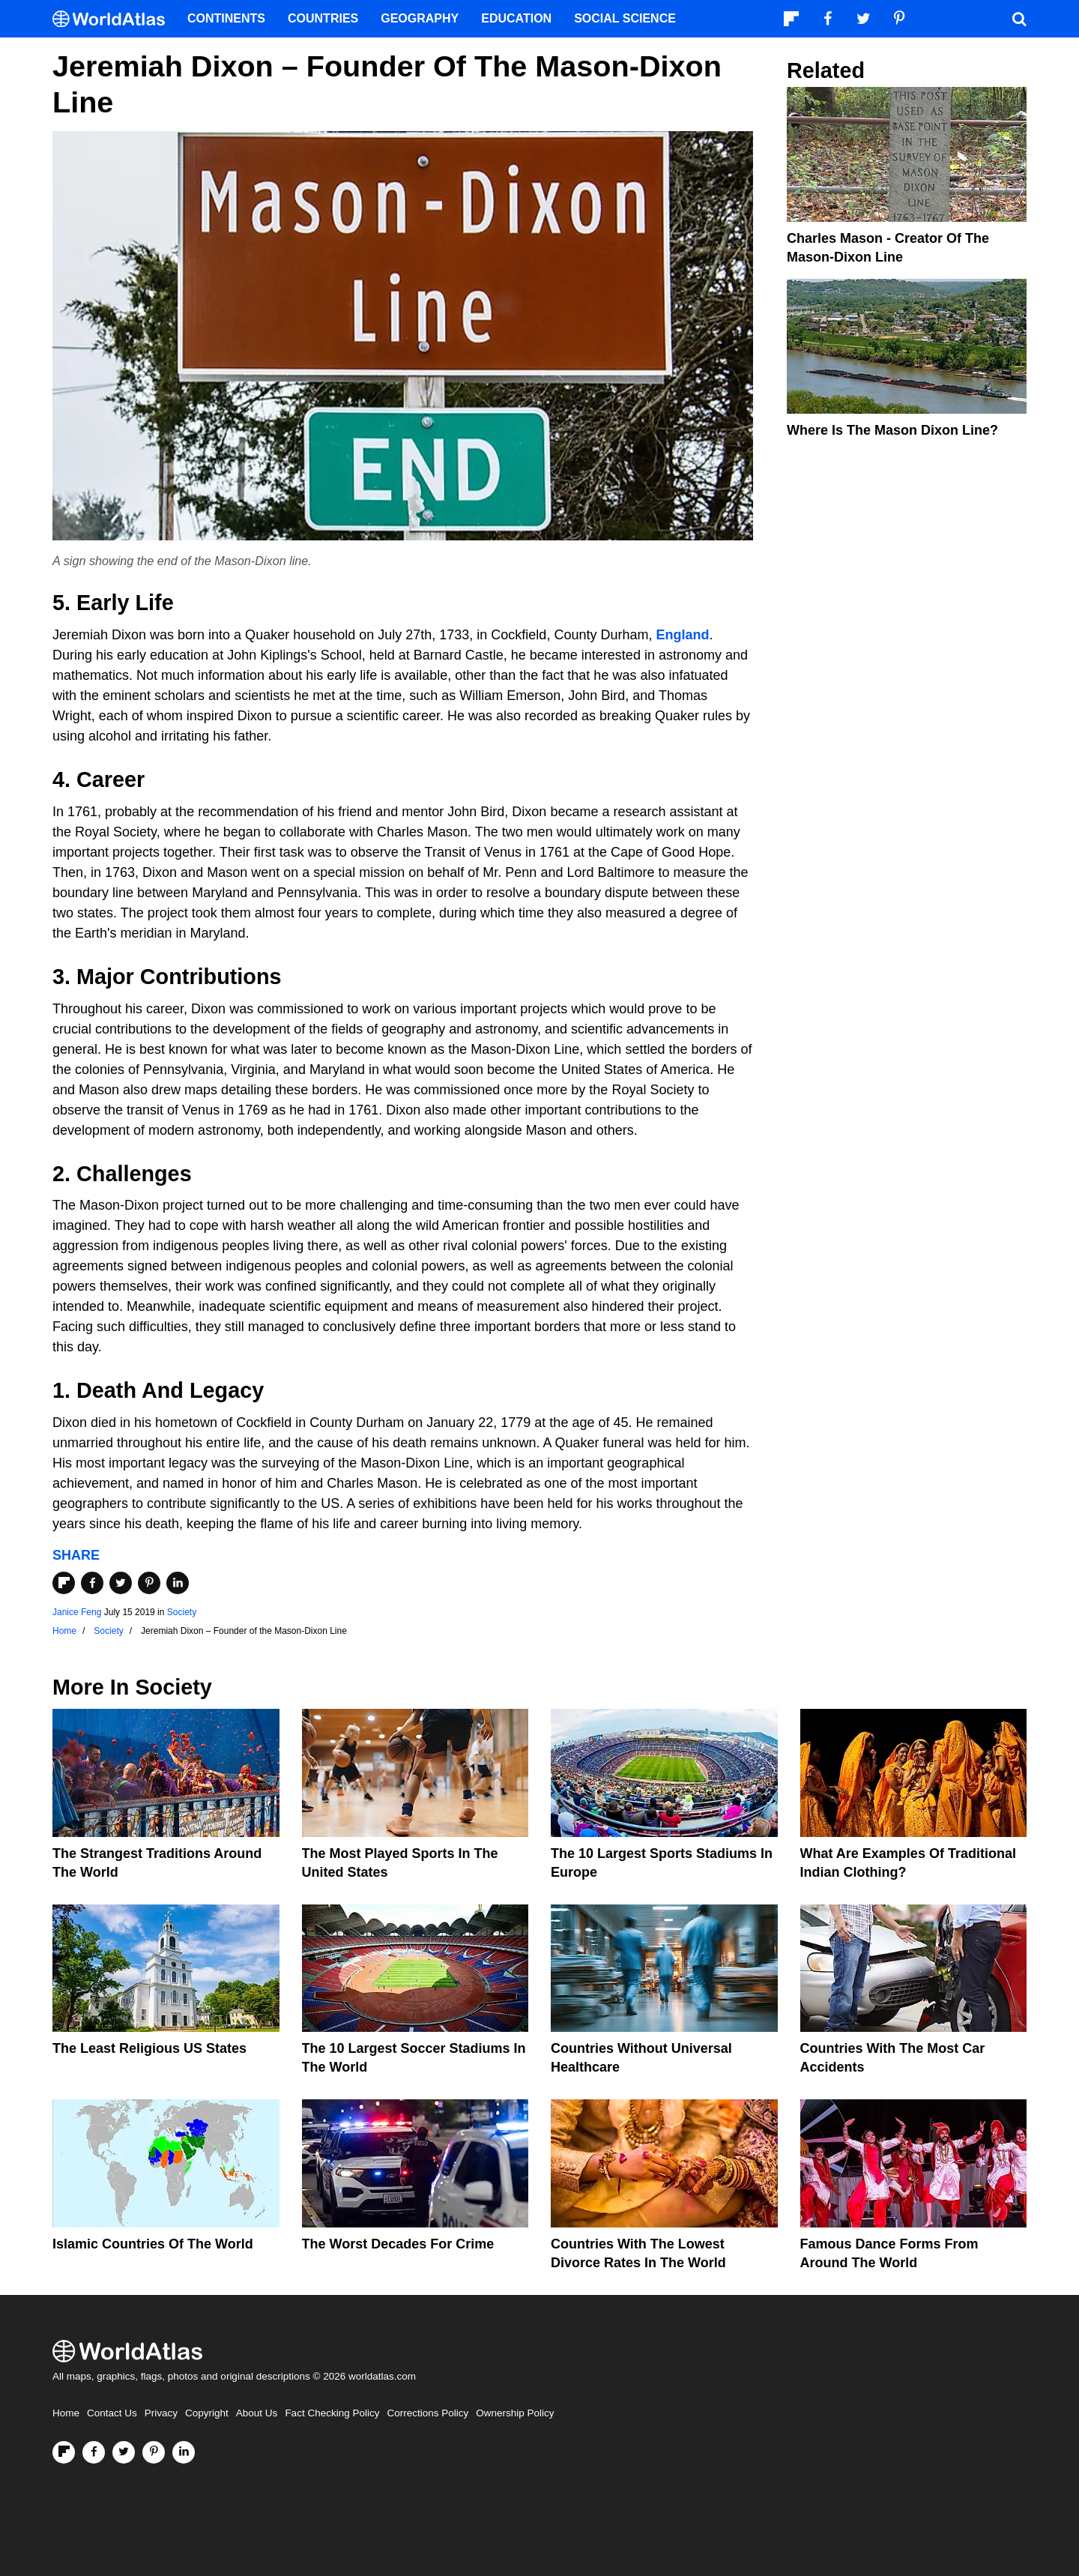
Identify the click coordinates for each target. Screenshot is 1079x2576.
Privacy (161, 2413)
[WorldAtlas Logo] (114, 19)
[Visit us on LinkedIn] (183, 2452)
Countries (323, 18)
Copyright (207, 2413)
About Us (257, 2413)
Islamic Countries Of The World (152, 2243)
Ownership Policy (515, 2413)
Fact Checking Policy (332, 2413)
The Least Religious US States (149, 2048)
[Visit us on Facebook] (93, 2452)
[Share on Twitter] (120, 1583)
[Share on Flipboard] (63, 1583)
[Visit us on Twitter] (123, 2452)
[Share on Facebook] (92, 1583)
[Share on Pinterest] (149, 1583)
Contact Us (112, 2413)
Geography (420, 18)
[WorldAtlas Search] (1019, 18)
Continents (226, 18)
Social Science (625, 18)
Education (516, 18)
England (682, 634)
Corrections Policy (427, 2413)
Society (181, 1612)
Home (65, 2413)
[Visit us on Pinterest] (153, 2452)
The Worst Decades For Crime (398, 2243)
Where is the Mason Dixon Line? (892, 430)
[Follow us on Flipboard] (63, 2452)
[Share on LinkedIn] (177, 1583)
